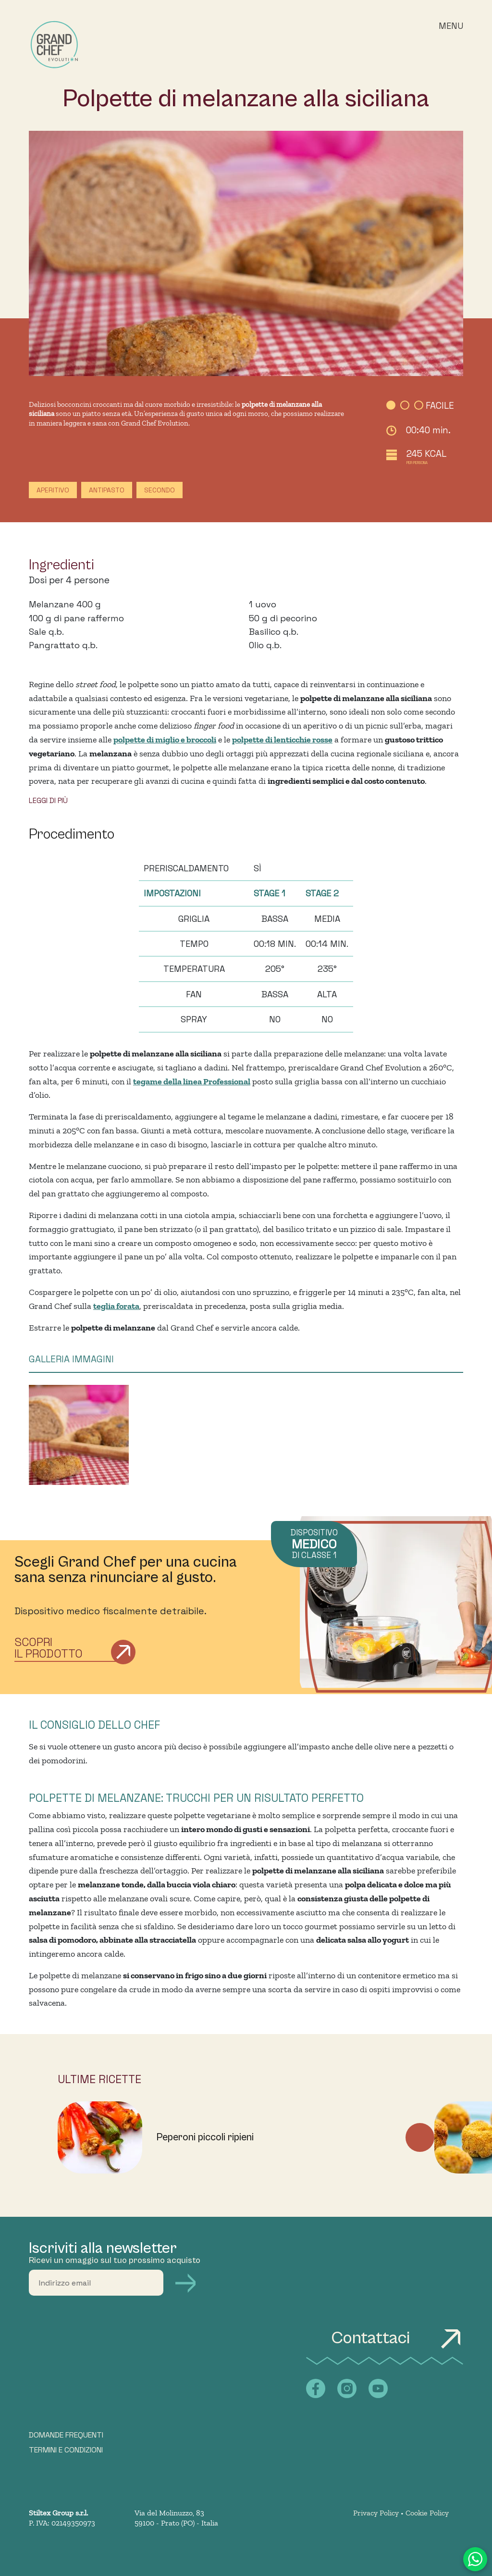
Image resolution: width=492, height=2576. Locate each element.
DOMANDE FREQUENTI (66, 2435)
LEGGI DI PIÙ (48, 800)
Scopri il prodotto (48, 1647)
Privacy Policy (376, 2512)
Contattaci (397, 2338)
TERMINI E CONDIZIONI (66, 2450)
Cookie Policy (427, 2512)
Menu (451, 25)
